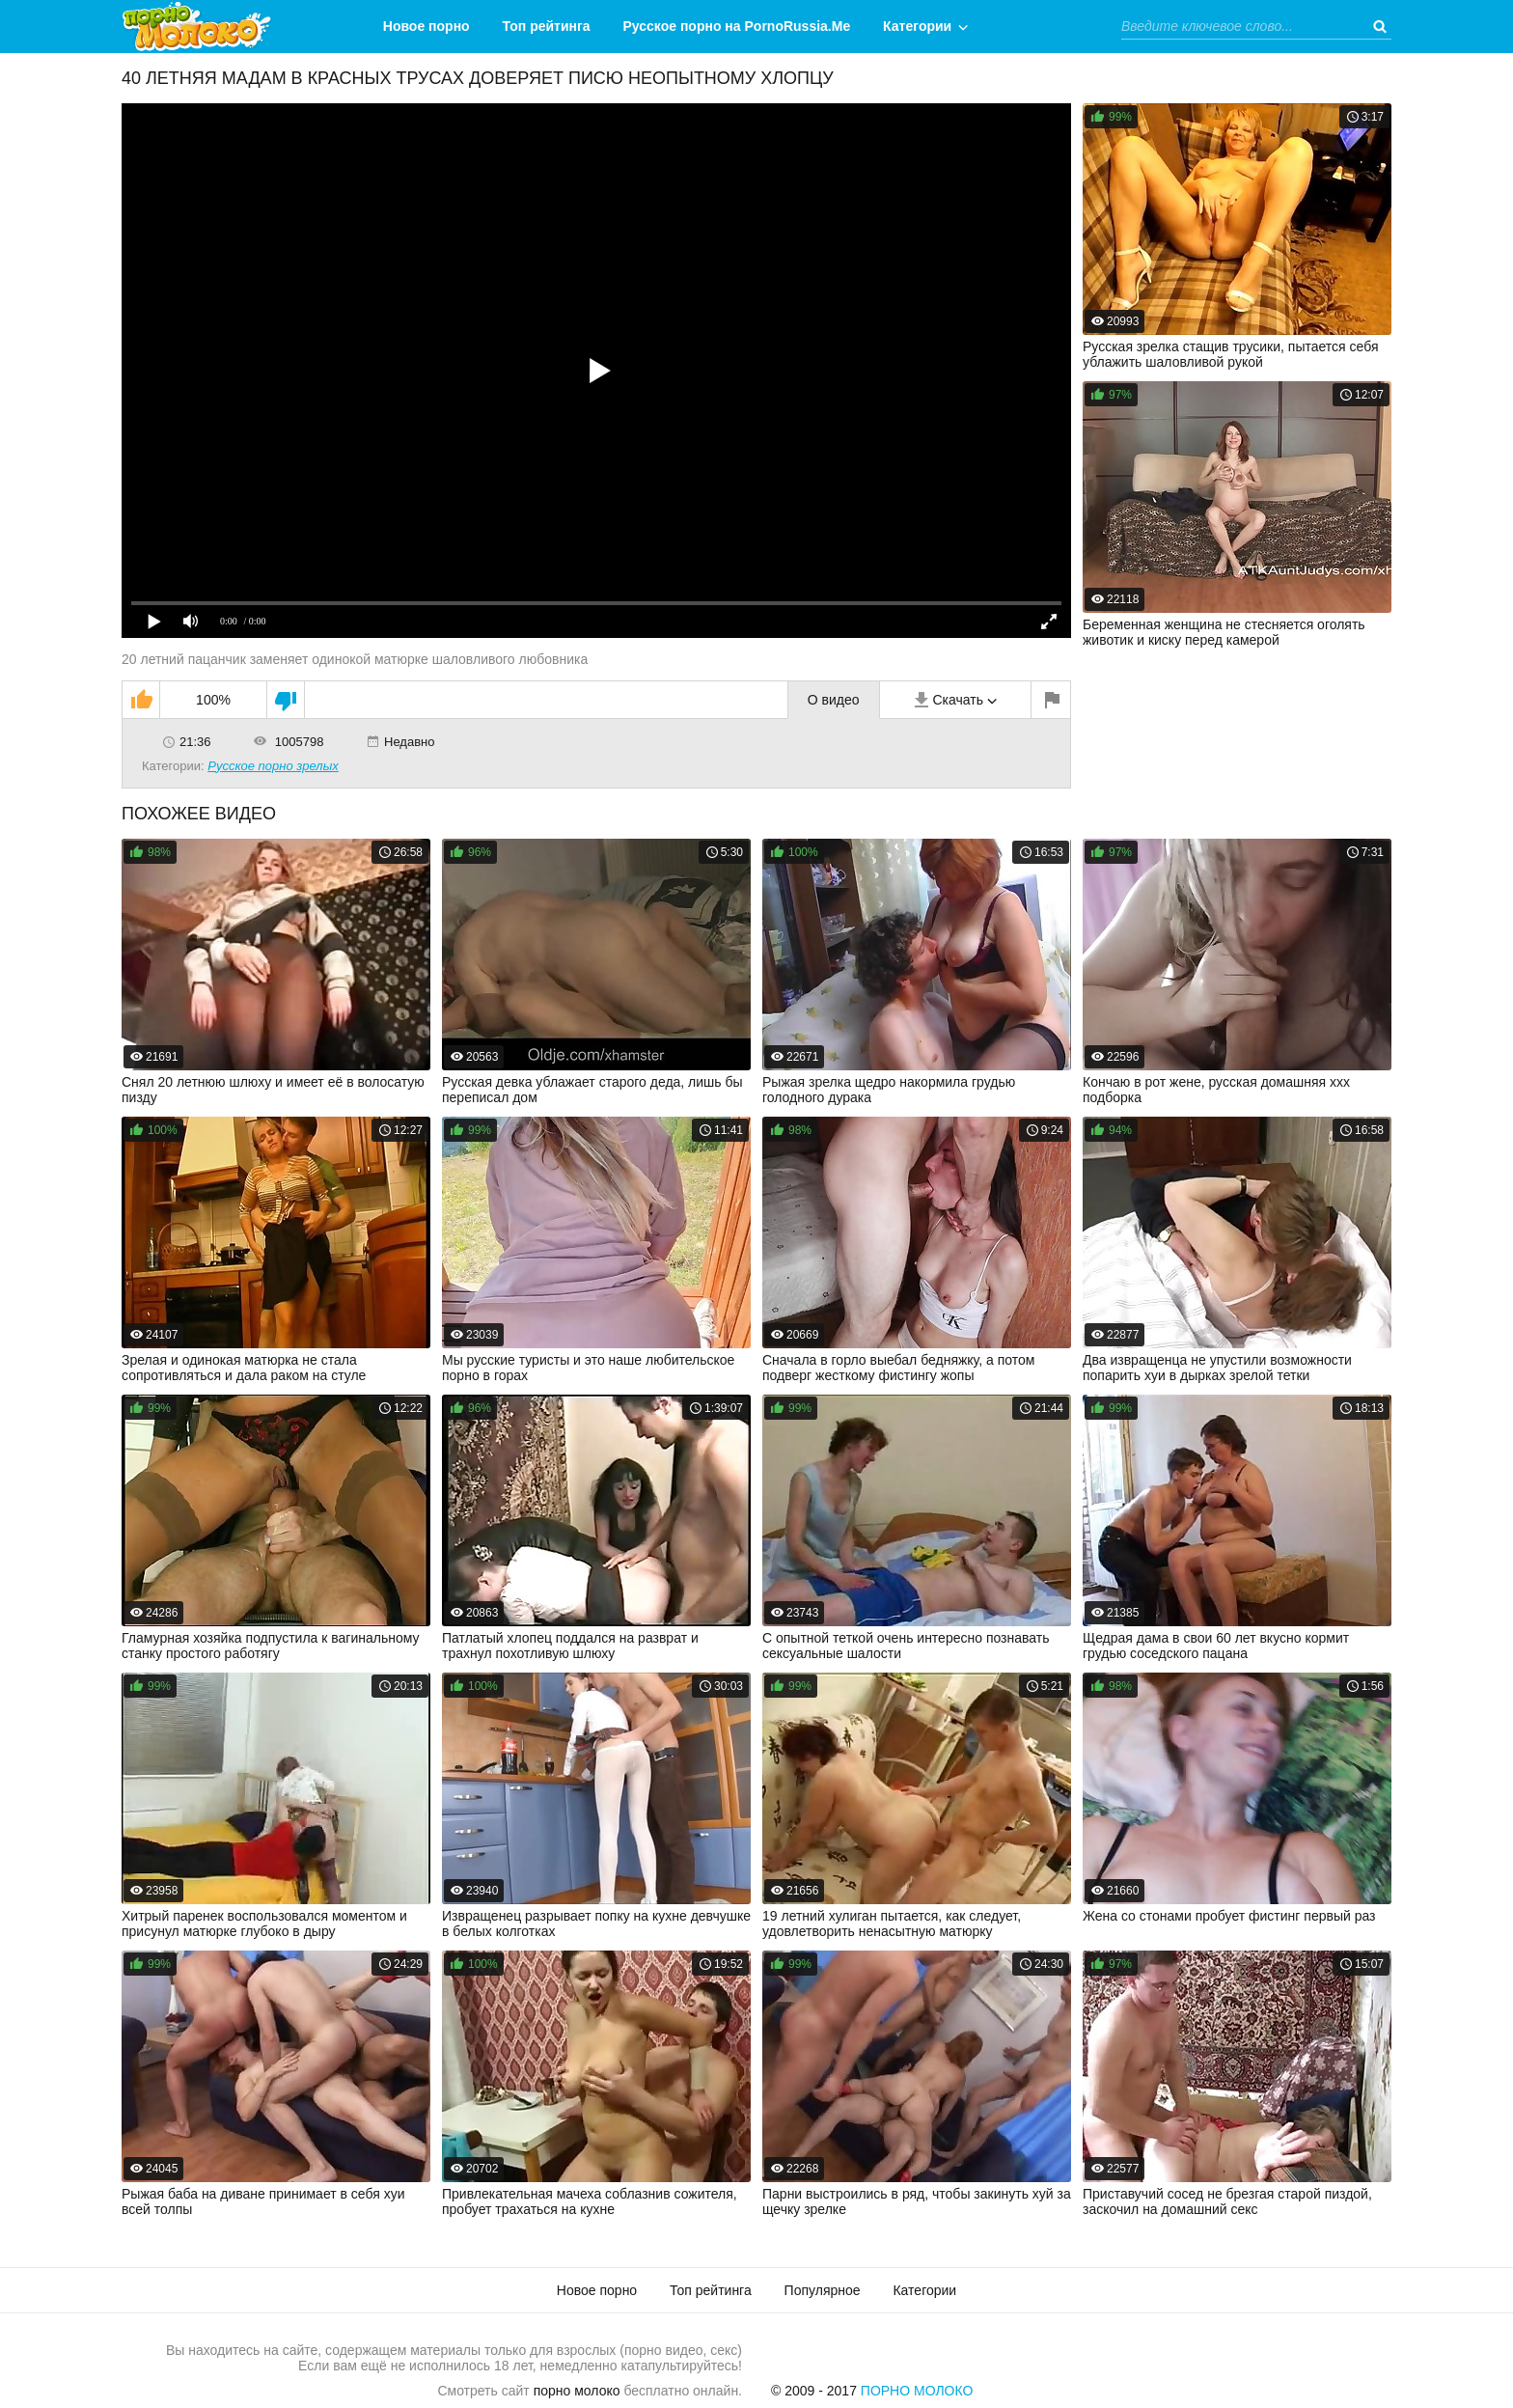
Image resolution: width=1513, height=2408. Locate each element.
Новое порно (426, 26)
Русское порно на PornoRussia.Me (737, 26)
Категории (917, 26)
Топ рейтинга (547, 26)
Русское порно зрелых (273, 766)
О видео (834, 699)
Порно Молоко (917, 2390)
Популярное (822, 2290)
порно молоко (577, 2390)
